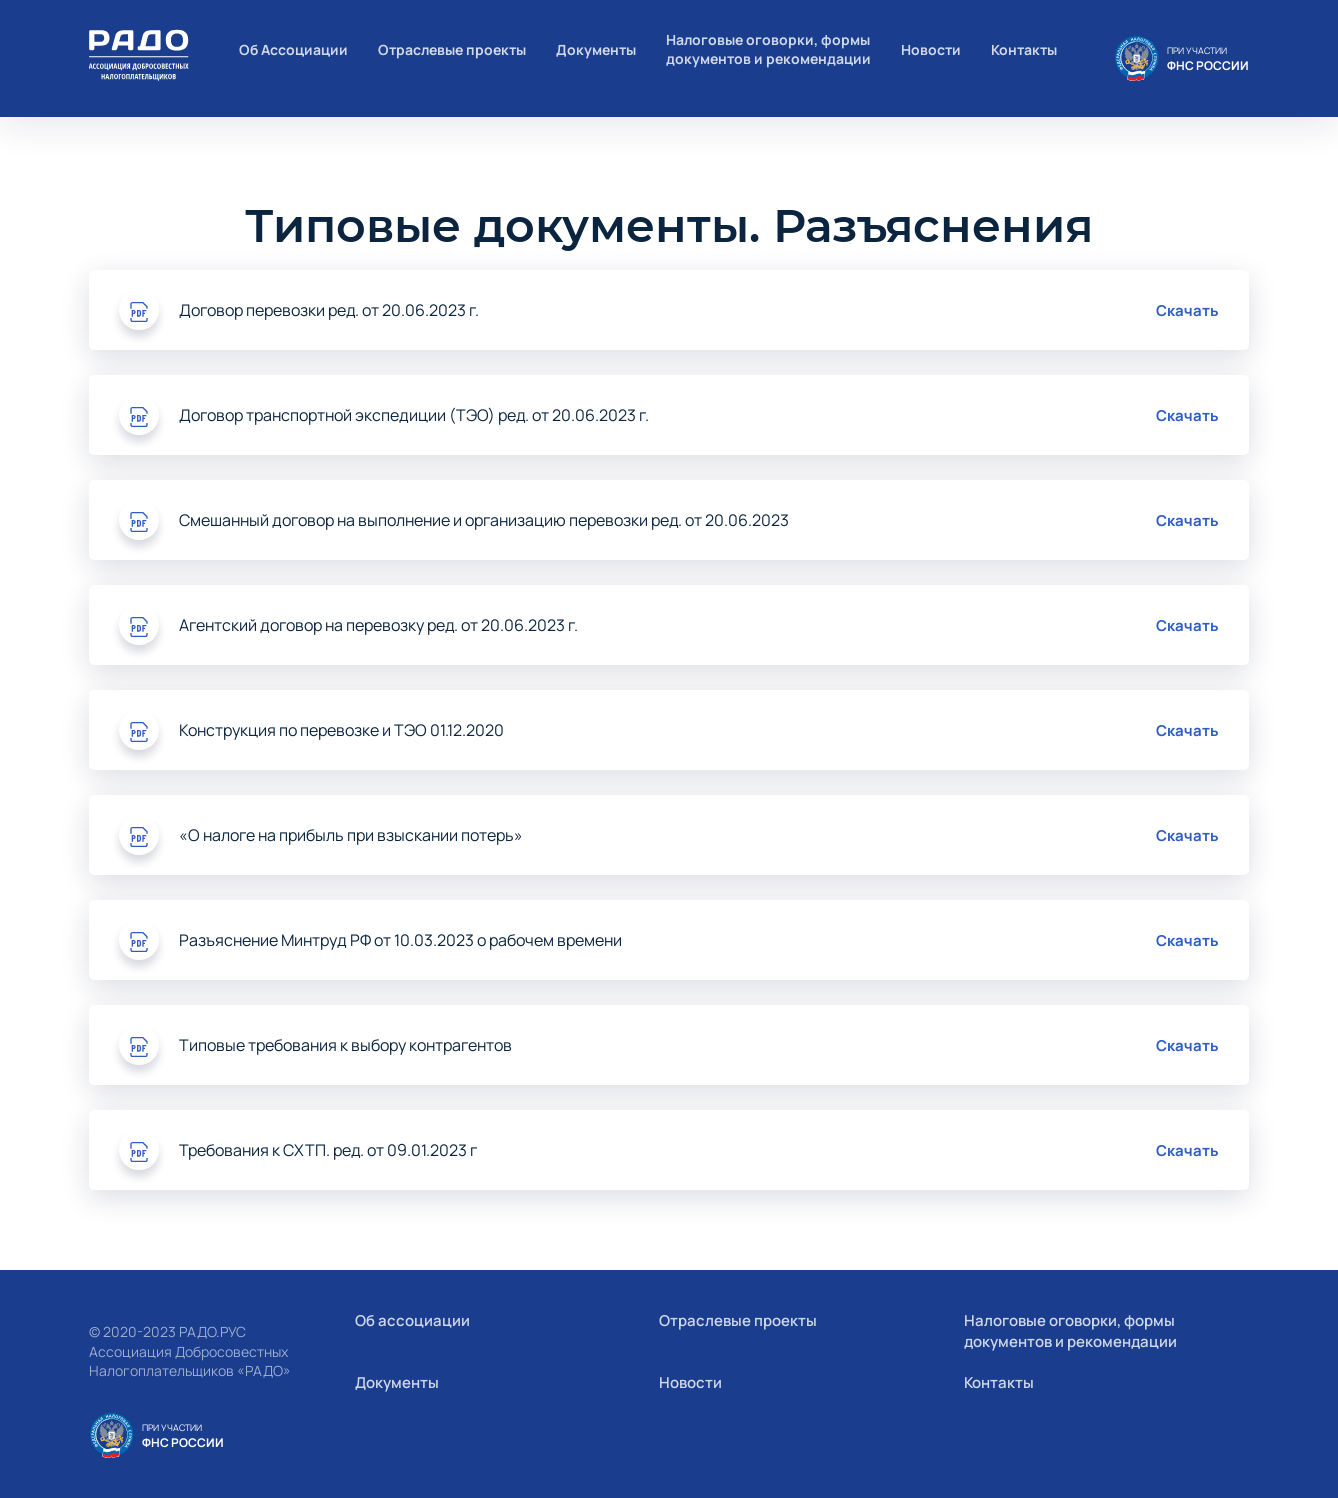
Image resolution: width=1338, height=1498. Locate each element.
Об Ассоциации (293, 49)
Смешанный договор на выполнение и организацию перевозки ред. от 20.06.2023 (484, 520)
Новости (931, 49)
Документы (596, 49)
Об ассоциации (412, 1320)
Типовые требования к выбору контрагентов (345, 1045)
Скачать (1187, 310)
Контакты (1024, 49)
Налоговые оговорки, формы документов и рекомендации (768, 49)
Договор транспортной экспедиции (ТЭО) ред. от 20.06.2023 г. (414, 415)
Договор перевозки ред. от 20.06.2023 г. (329, 310)
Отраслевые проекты (452, 49)
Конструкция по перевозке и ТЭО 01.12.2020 (341, 730)
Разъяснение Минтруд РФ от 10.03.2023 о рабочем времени (400, 940)
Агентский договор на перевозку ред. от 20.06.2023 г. (378, 625)
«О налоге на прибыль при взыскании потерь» (351, 835)
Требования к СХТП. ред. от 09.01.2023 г (328, 1150)
